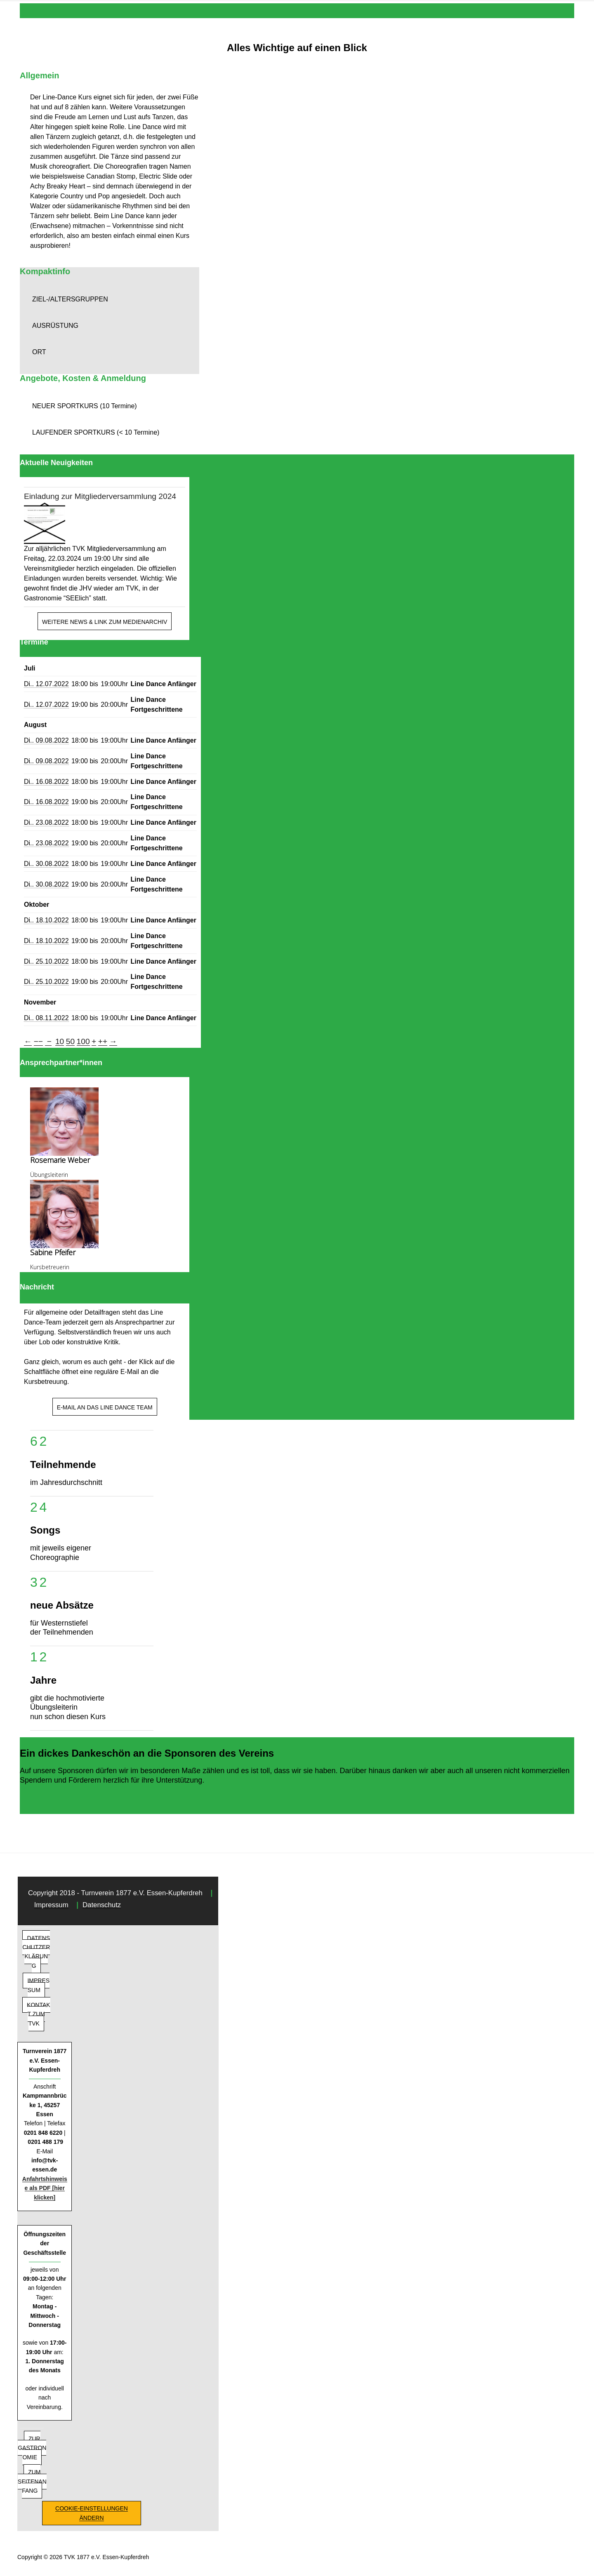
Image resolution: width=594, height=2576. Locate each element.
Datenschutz (101, 1905)
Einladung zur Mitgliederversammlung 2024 (100, 496)
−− (38, 1041)
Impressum (51, 1905)
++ (102, 1041)
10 (59, 1041)
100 (83, 1041)
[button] (109, 299)
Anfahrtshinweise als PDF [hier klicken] (44, 2188)
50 (70, 1041)
